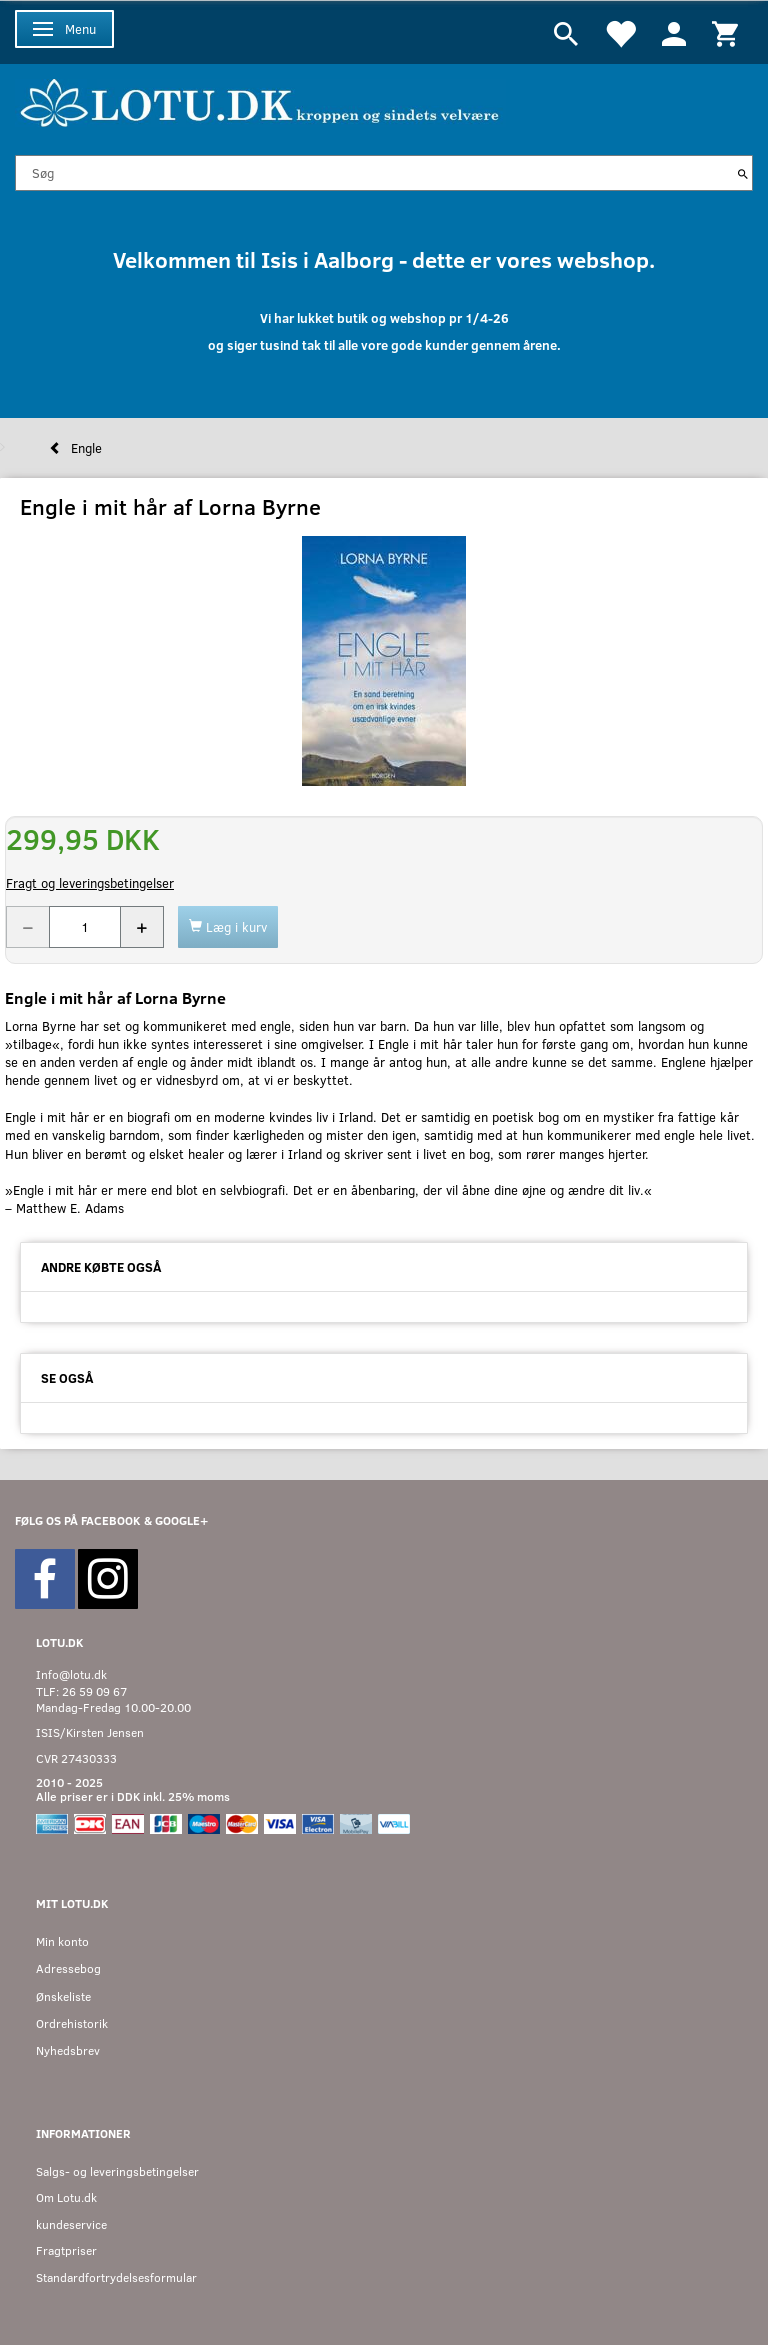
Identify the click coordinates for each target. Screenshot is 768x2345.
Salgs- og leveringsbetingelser (117, 2171)
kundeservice (71, 2224)
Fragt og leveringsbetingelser (90, 883)
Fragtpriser (66, 2250)
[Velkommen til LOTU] (260, 100)
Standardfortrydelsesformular (116, 2277)
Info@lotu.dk (71, 1674)
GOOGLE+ (181, 1520)
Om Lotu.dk (66, 2197)
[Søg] (743, 173)
